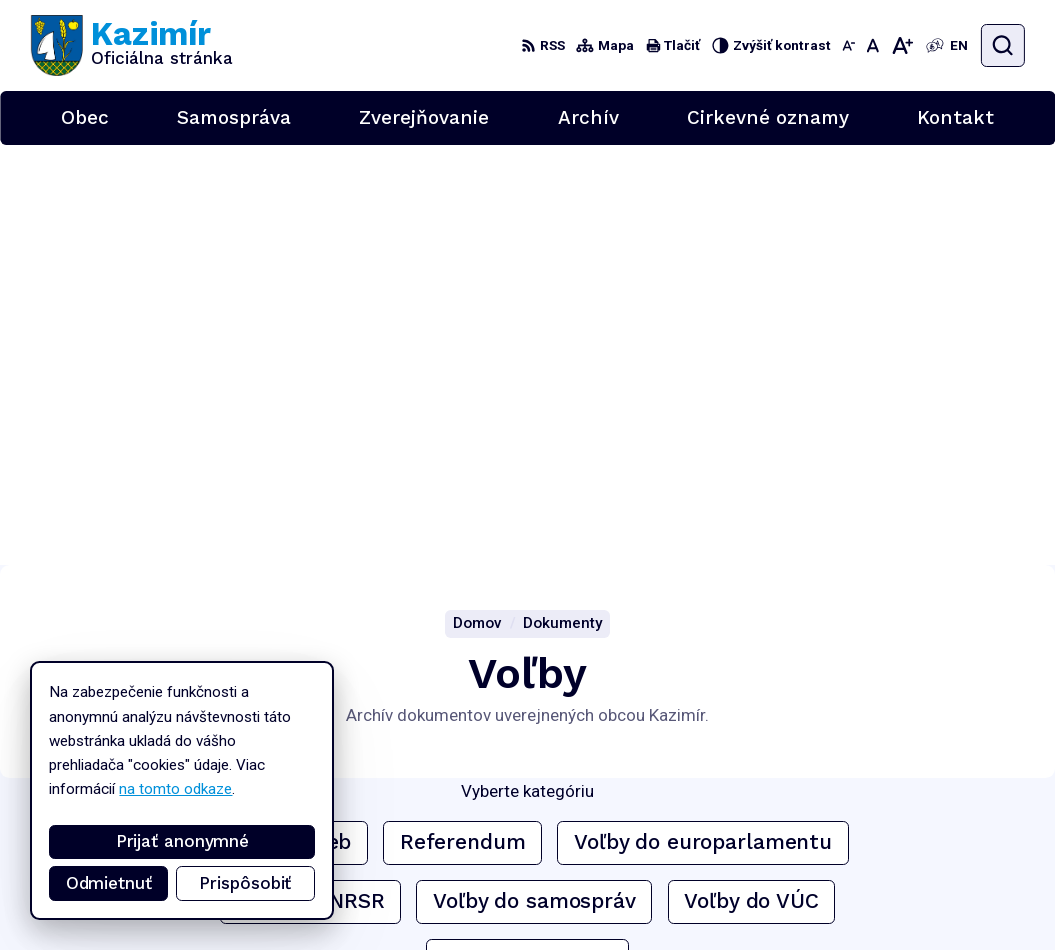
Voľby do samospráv (534, 481)
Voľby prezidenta (528, 540)
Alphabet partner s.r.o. (278, 738)
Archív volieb (287, 422)
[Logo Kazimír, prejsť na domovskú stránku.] (131, 45)
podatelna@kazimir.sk (953, 874)
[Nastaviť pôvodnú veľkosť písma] (872, 45)
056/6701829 (930, 853)
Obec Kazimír (187, 757)
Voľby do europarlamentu (703, 422)
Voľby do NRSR (310, 481)
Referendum (463, 422)
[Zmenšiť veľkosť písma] (848, 45)
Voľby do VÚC (751, 481)
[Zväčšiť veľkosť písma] (902, 45)
